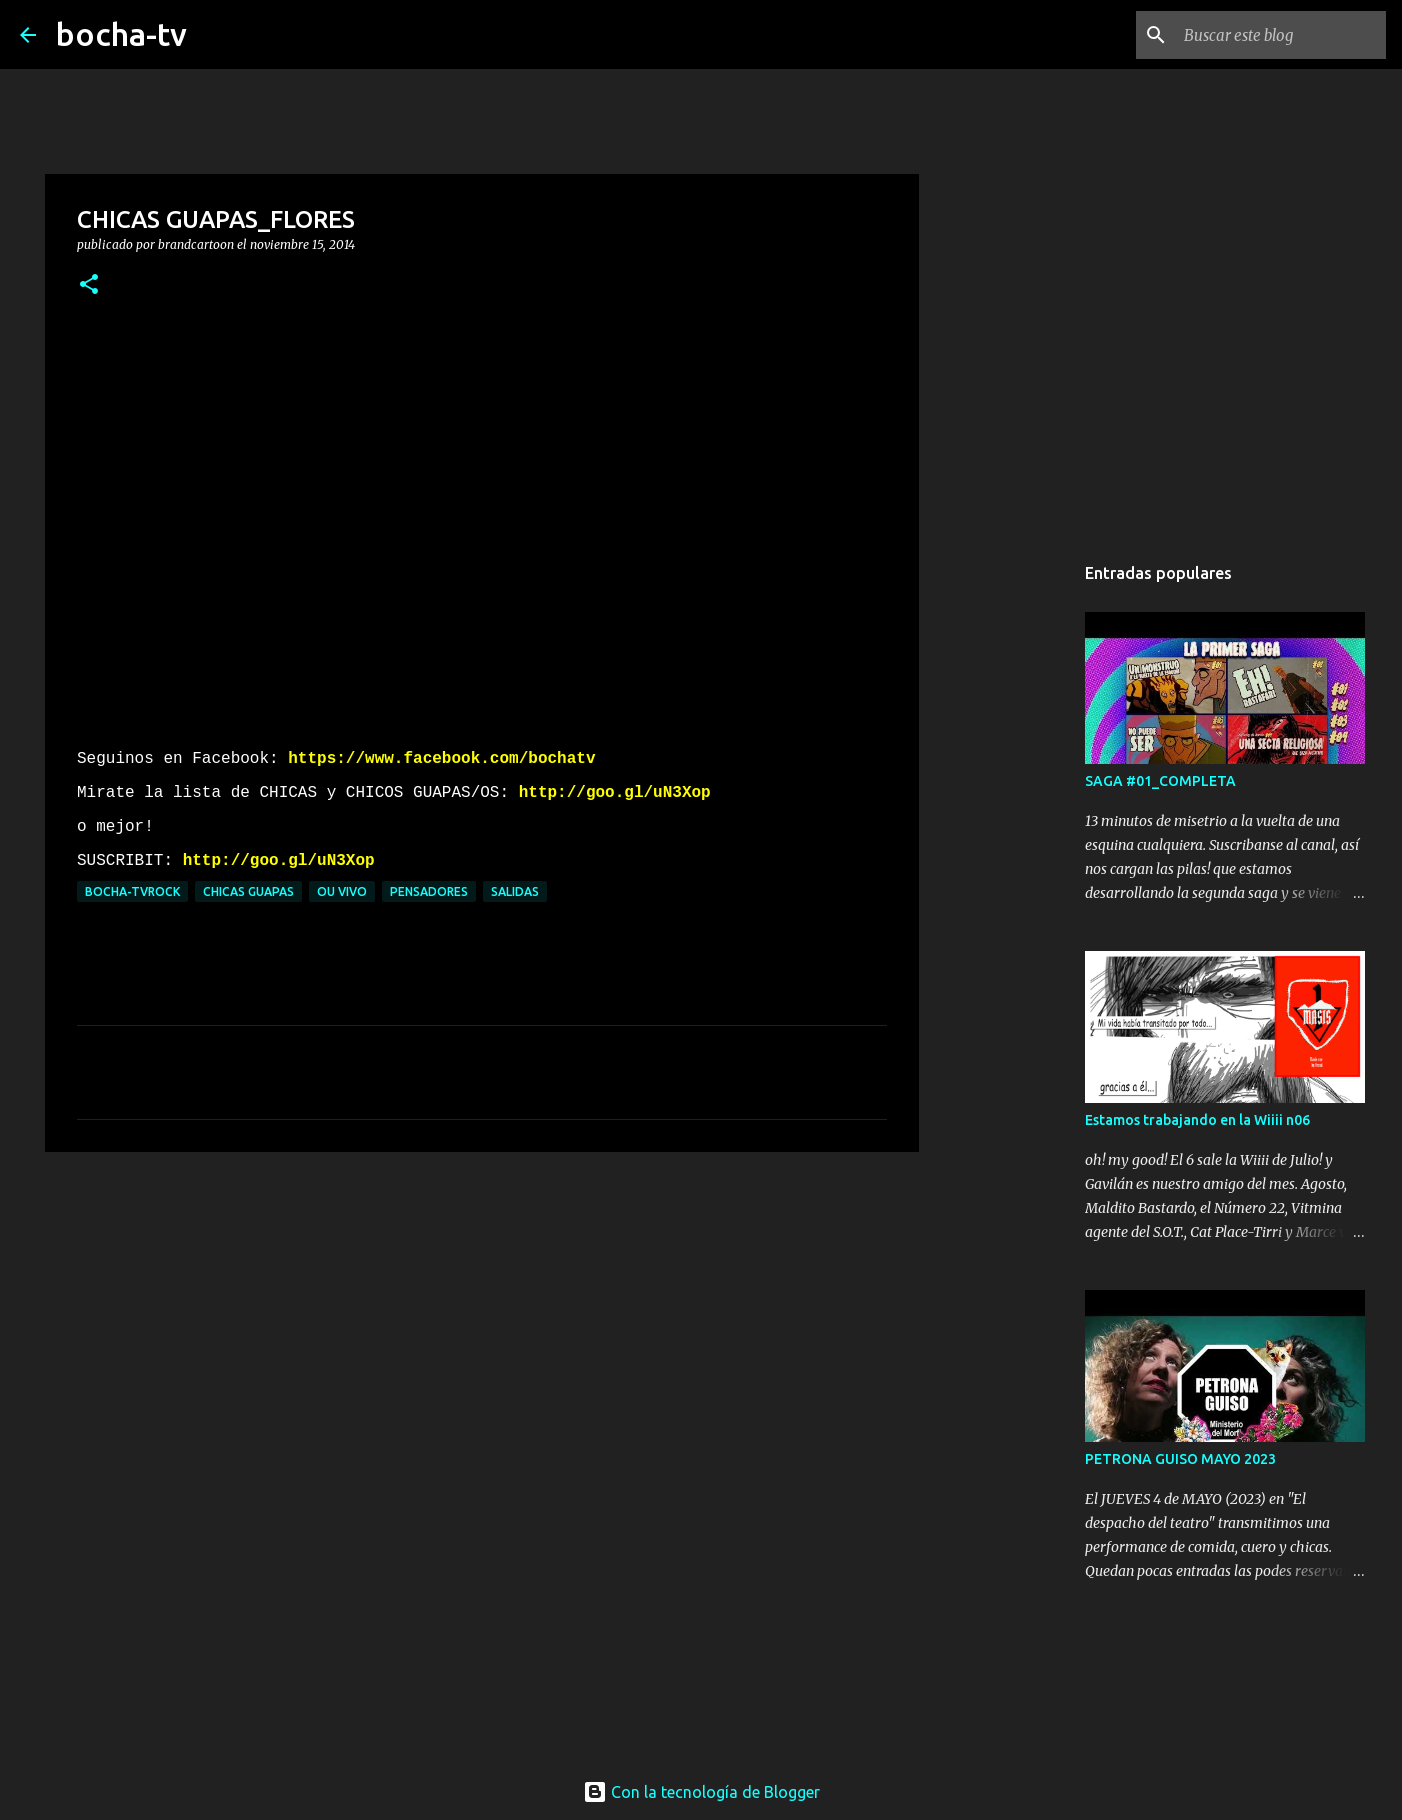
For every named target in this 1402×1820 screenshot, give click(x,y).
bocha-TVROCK (132, 891)
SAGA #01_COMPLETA (1160, 781)
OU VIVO (342, 891)
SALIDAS (515, 891)
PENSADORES (429, 891)
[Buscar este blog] (1281, 35)
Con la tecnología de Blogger (701, 1792)
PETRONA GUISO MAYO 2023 (1180, 1459)
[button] (89, 285)
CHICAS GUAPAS (248, 891)
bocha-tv (121, 34)
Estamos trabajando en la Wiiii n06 (1197, 1120)
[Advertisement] (482, 1322)
